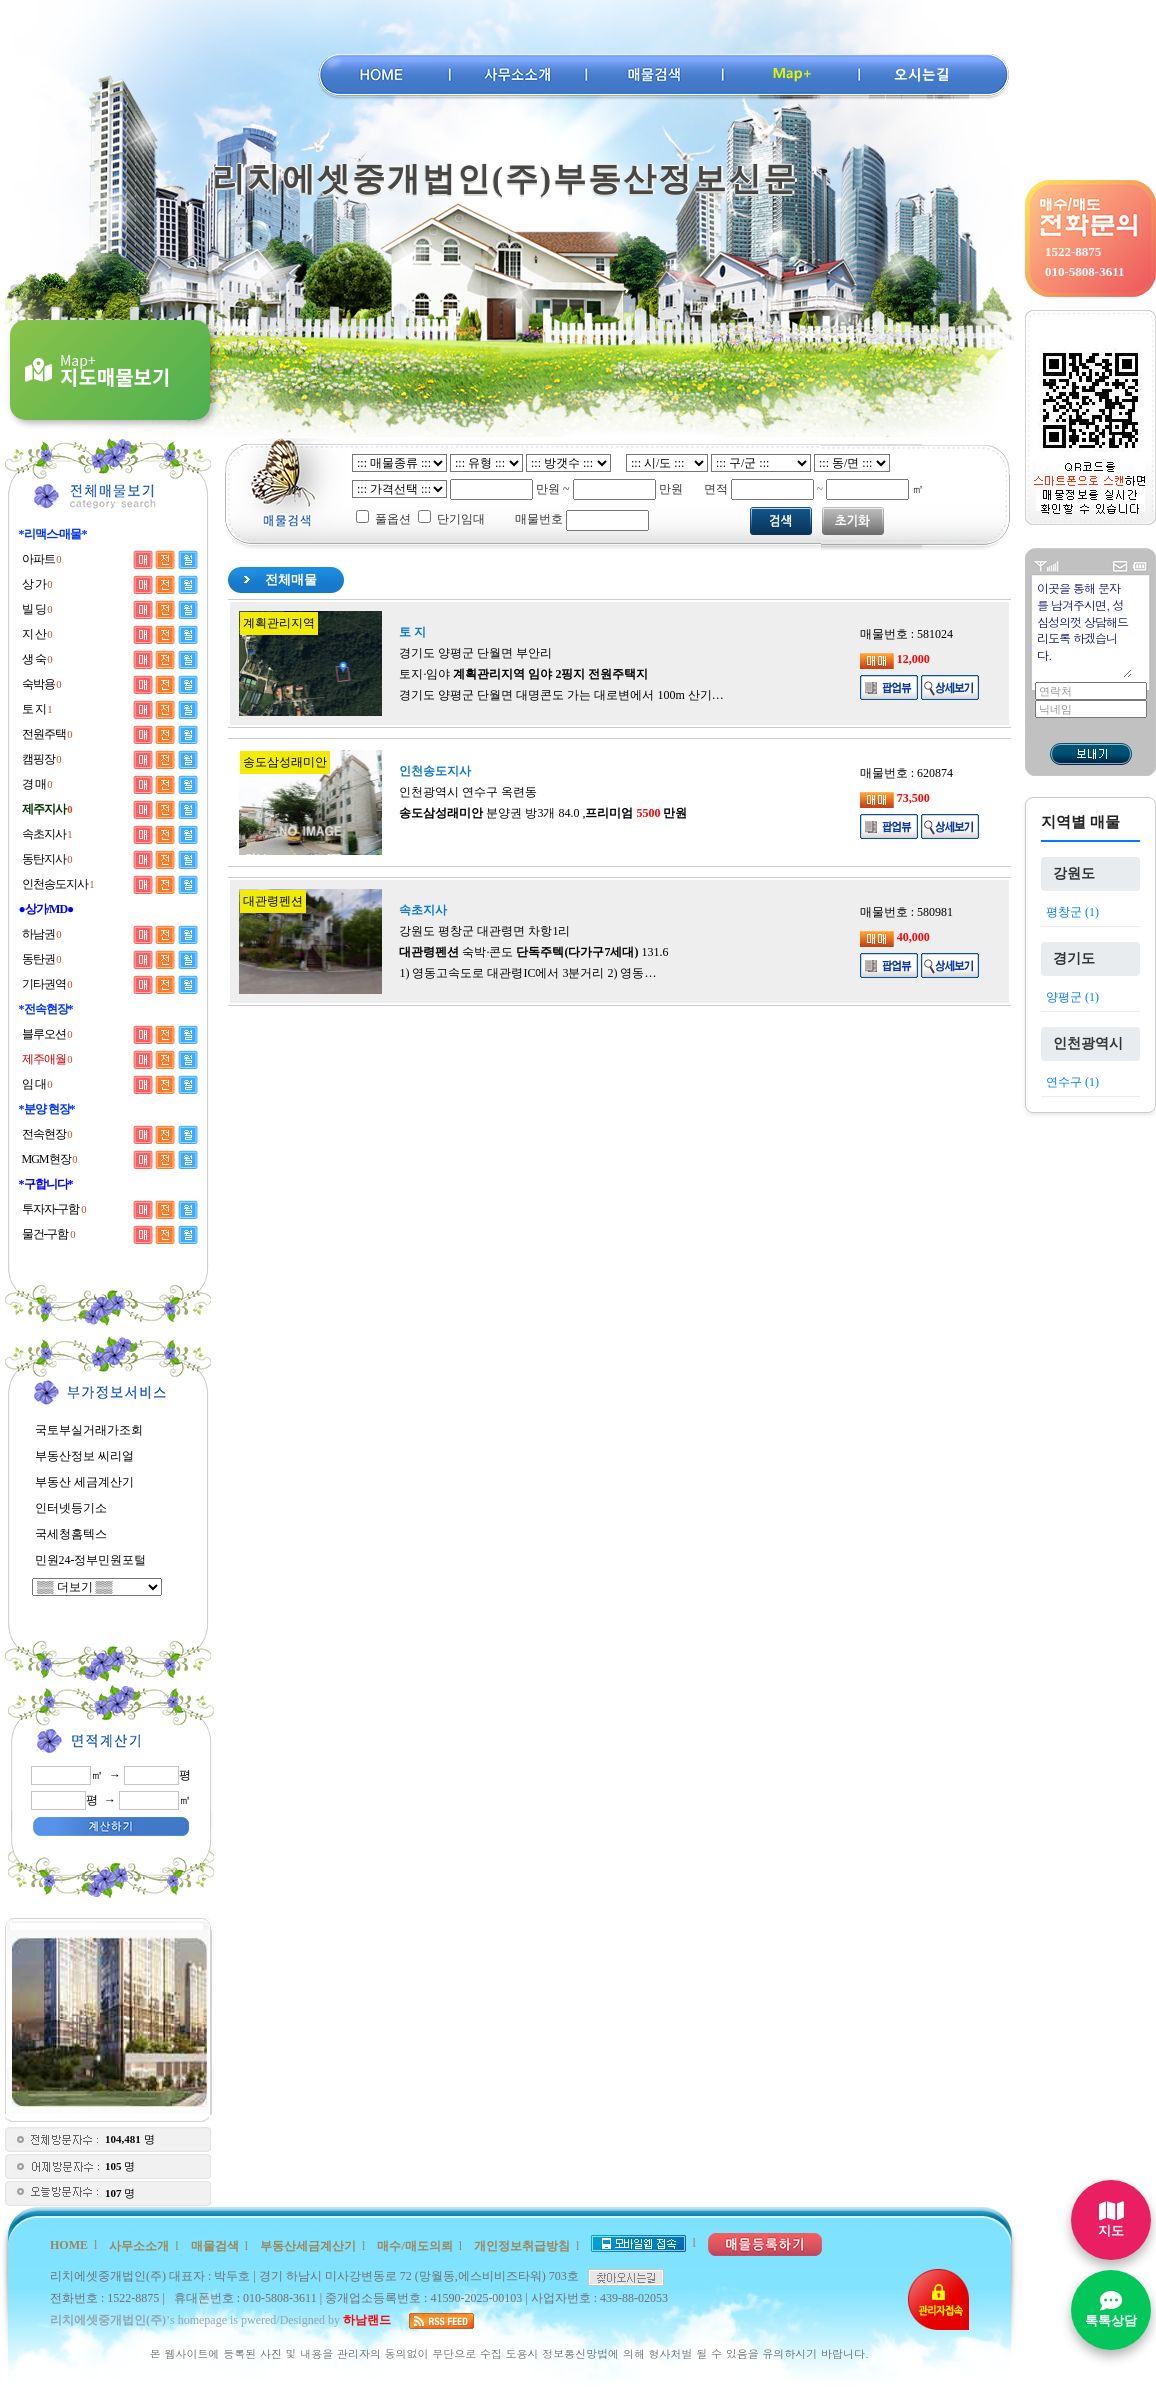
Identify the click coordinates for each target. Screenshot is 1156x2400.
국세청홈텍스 (71, 1534)
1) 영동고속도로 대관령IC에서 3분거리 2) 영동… (527, 973)
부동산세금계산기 (308, 2246)
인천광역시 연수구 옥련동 (468, 792)
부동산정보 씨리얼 (84, 1456)
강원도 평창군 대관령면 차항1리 (484, 931)
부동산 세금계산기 (84, 1482)
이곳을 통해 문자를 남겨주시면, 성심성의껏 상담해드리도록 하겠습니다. (1083, 628)
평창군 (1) (1072, 912)
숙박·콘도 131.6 (533, 952)
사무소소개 (139, 2246)
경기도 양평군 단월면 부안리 (475, 653)
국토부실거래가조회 (89, 1430)
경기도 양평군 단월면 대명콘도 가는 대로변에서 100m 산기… (561, 695)
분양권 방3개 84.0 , (543, 813)
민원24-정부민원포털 (91, 1560)
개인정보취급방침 (522, 2246)
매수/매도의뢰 (414, 2246)
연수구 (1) (1072, 1082)
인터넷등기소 (71, 1508)
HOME (69, 2245)
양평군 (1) (1072, 997)
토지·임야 (523, 674)
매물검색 (215, 2246)
